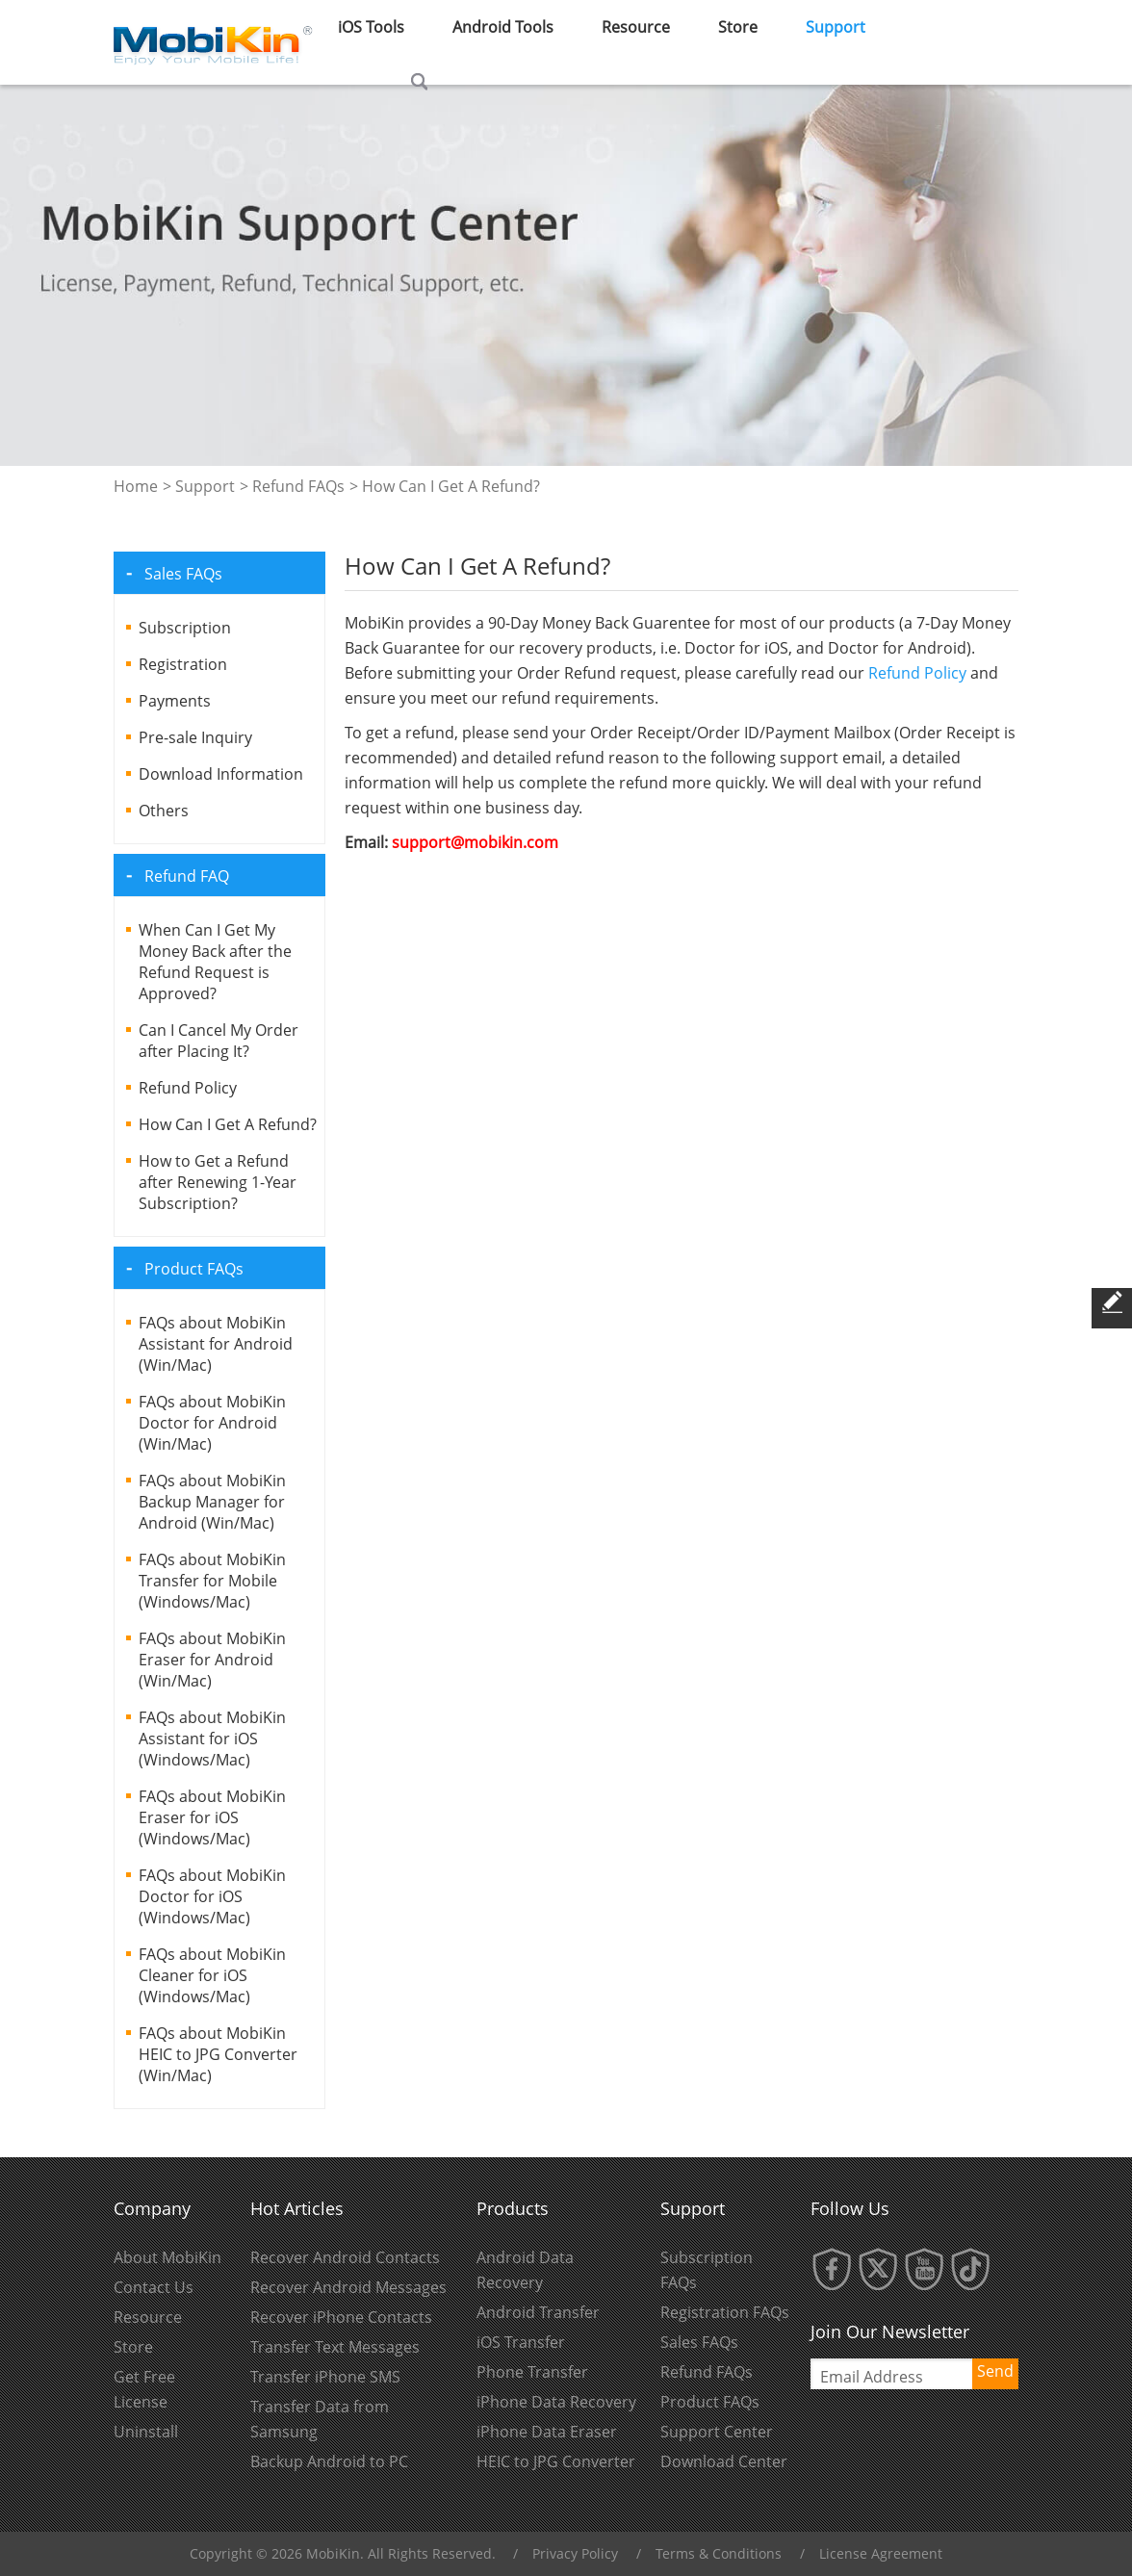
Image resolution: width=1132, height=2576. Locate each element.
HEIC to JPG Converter (555, 2461)
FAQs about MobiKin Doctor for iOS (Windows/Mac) (212, 1896)
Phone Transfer (532, 2372)
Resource (148, 2317)
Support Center (716, 2431)
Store (133, 2346)
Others (164, 810)
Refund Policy (188, 1087)
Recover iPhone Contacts (341, 2317)
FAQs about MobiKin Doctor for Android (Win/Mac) (212, 1423)
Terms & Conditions (719, 2553)
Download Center (723, 2461)
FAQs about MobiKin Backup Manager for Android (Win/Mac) (212, 1501)
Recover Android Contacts (345, 2257)
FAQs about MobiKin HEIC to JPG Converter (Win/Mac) (218, 2054)
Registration (183, 664)
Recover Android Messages (348, 2287)
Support (205, 486)
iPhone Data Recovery (556, 2401)
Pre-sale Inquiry (195, 737)
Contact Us (153, 2287)
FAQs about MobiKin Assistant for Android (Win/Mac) (216, 1344)
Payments (175, 700)
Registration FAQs (724, 2312)
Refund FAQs (298, 486)
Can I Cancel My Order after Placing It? (218, 1040)
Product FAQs (709, 2401)
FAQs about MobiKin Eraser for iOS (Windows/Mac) (212, 1817)
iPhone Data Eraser (546, 2431)
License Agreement (880, 2553)
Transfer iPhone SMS (325, 2376)
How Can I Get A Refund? (228, 1124)
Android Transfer (538, 2312)
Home (136, 486)
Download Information (221, 774)
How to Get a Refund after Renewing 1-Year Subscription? (217, 1182)
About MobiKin (167, 2257)
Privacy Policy (575, 2553)
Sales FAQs (699, 2342)
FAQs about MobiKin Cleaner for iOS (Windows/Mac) (212, 1975)
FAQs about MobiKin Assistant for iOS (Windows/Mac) (212, 1738)
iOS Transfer (520, 2342)
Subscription (185, 627)
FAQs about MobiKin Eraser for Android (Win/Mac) (212, 1659)
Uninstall (146, 2431)
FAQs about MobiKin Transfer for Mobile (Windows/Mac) (212, 1580)
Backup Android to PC (329, 2461)
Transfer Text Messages (335, 2346)
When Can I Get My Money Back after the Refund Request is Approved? (215, 961)
